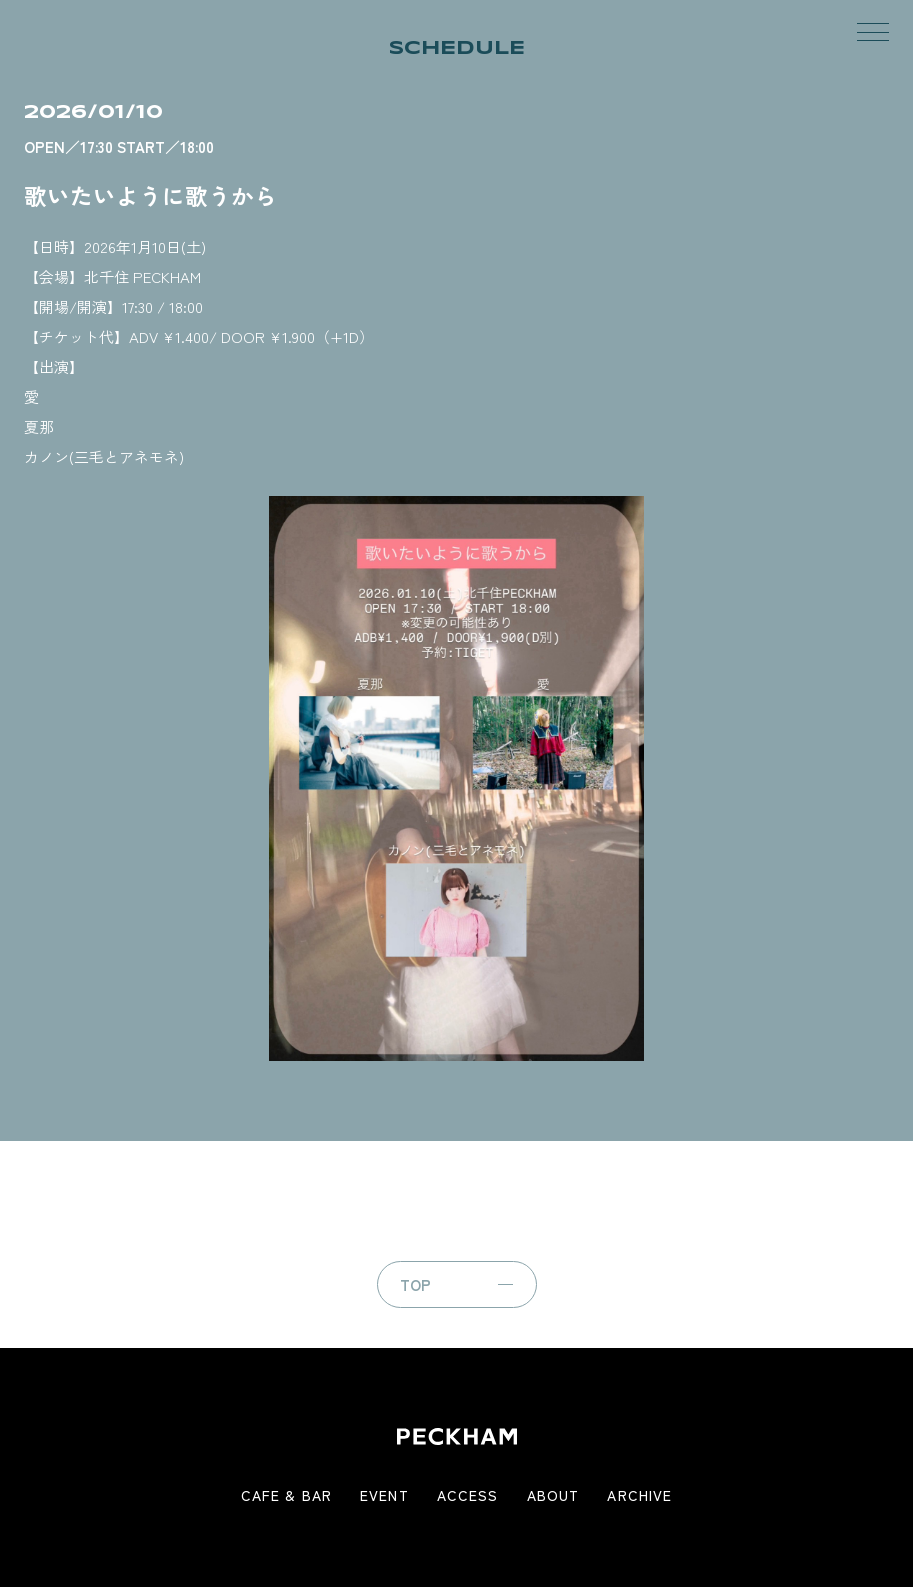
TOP (415, 1284)
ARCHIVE (639, 1495)
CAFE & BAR (286, 1495)
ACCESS (468, 1495)
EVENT (384, 1495)
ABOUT (553, 1495)
